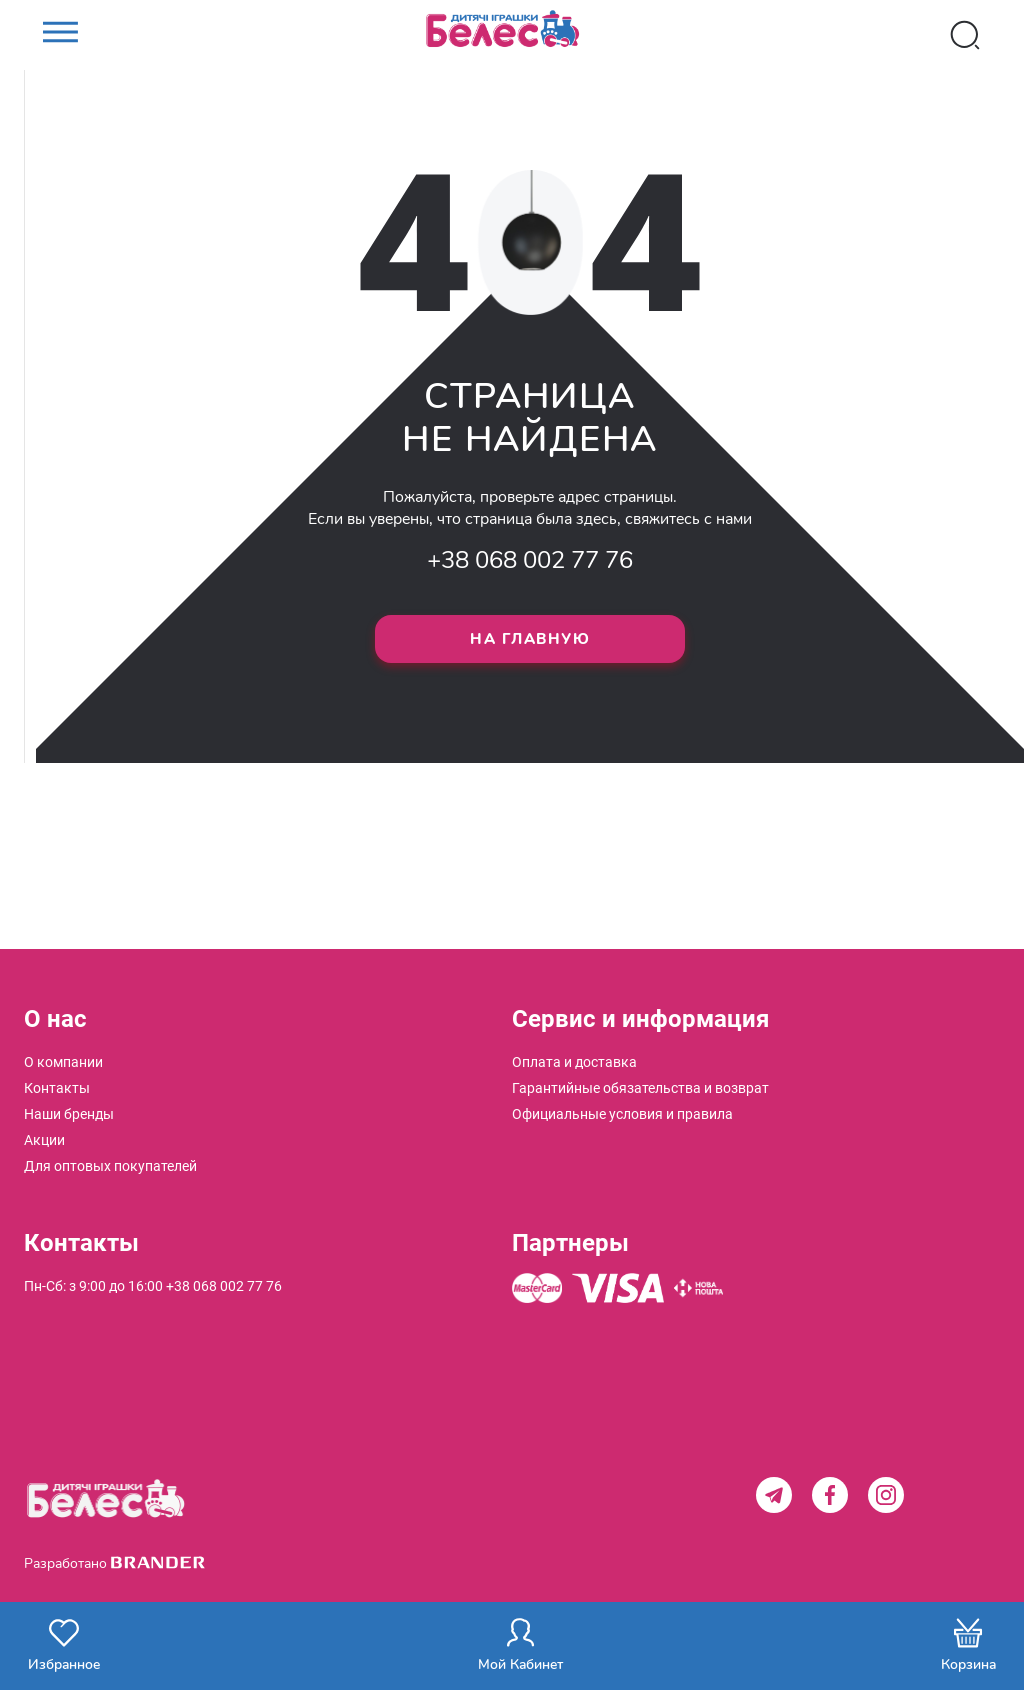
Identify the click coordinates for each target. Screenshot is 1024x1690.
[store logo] (512, 35)
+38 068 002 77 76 (530, 560)
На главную (530, 639)
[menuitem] (63, 1062)
